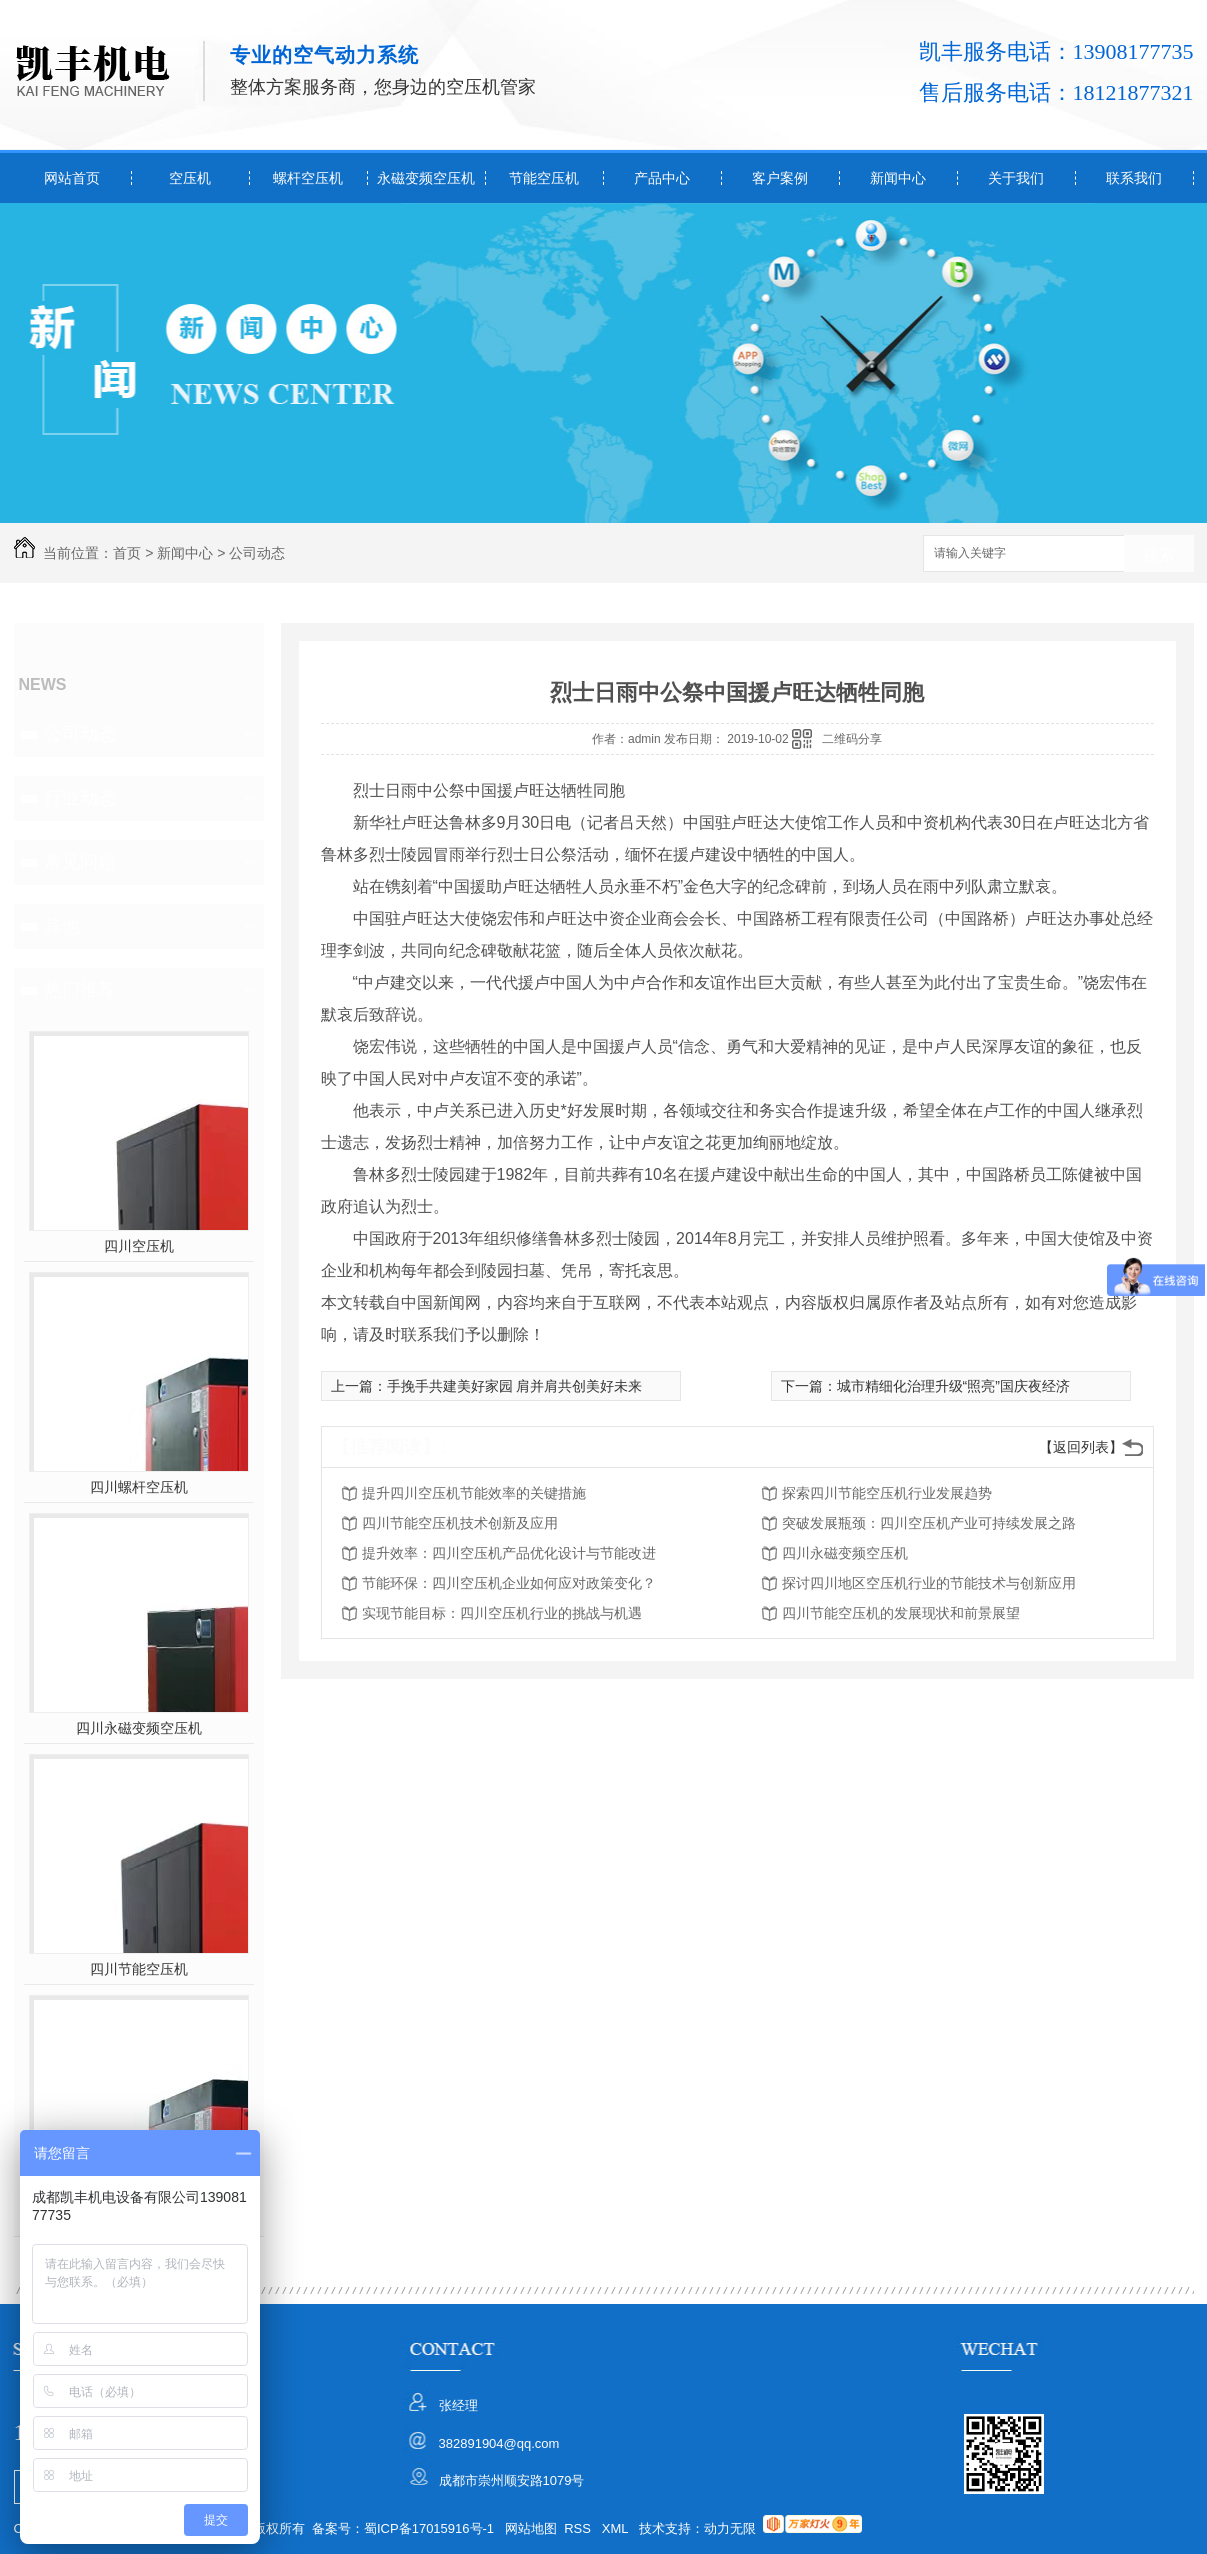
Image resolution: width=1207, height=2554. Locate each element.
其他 (62, 926)
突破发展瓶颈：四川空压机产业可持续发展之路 (929, 1523)
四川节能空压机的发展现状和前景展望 (901, 1613)
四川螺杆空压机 (139, 1487)
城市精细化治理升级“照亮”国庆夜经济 (953, 1386)
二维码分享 (852, 739)
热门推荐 (80, 990)
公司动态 (257, 553)
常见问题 (80, 862)
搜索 (1159, 554)
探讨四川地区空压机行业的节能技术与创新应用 (929, 1583)
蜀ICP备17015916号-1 (429, 2528)
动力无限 (730, 2528)
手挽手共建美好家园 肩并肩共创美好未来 (515, 1386)
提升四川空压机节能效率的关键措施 (474, 1493)
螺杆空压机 (308, 178)
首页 (127, 553)
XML (617, 2528)
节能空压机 (544, 178)
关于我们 (1016, 178)
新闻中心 (898, 178)
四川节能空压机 (139, 1969)
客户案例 (780, 178)
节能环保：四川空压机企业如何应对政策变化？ (509, 1583)
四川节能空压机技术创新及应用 (460, 1523)
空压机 (190, 178)
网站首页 (72, 178)
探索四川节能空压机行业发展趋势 (887, 1493)
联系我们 (1134, 178)
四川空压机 (139, 1246)
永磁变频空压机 (426, 178)
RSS (579, 2528)
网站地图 (531, 2528)
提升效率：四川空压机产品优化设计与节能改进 (509, 1553)
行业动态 (80, 798)
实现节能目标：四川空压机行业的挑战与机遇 (502, 1613)
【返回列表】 (1081, 1447)
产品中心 (662, 178)
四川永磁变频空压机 (139, 1728)
